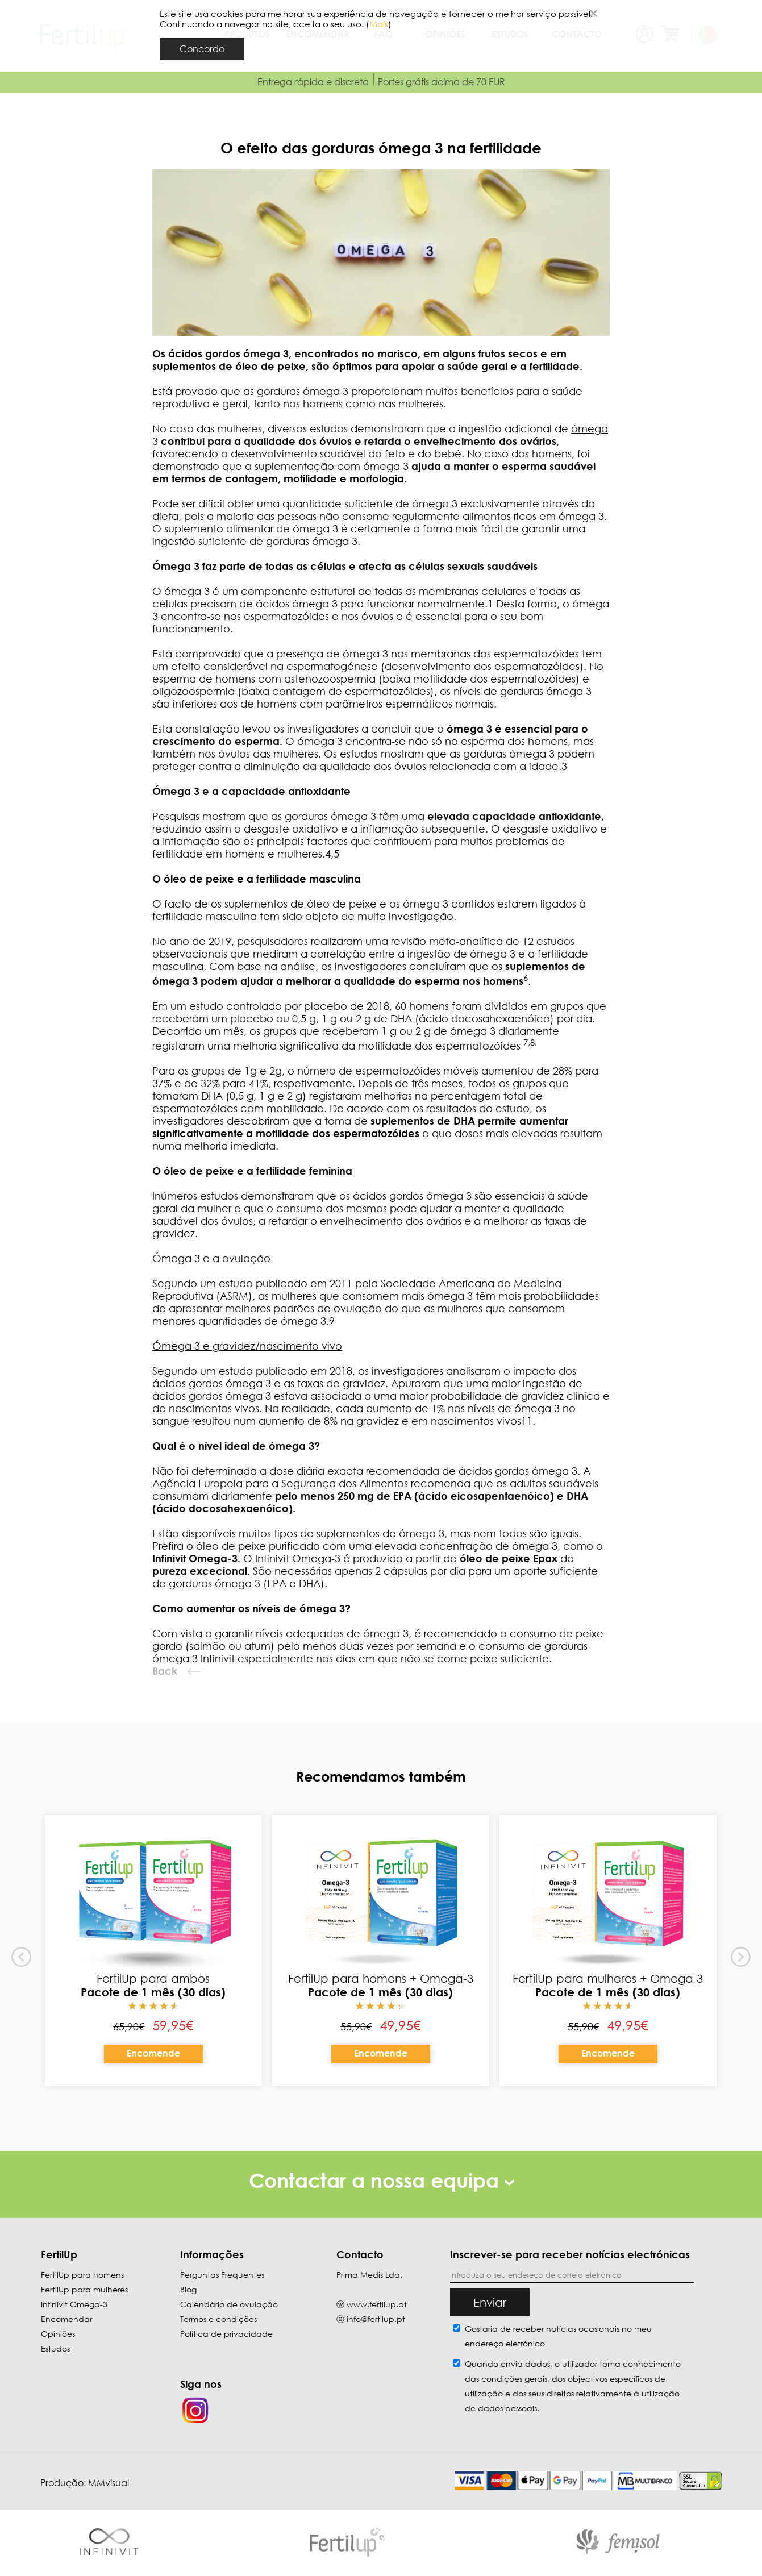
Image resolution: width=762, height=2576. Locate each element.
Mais (378, 24)
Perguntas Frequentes (222, 2274)
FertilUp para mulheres (84, 2289)
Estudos (55, 2348)
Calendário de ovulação (229, 2304)
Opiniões (58, 2333)
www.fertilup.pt (377, 2304)
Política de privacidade (226, 2333)
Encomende (153, 2053)
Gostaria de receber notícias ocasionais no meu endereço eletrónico (558, 2336)
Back (164, 1670)
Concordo (202, 49)
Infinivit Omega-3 (74, 2304)
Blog (188, 2289)
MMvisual (108, 2482)
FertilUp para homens (82, 2274)
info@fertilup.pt (376, 2319)
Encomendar (66, 2319)
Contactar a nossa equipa (381, 2180)
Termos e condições (218, 2319)
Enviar (489, 2302)
